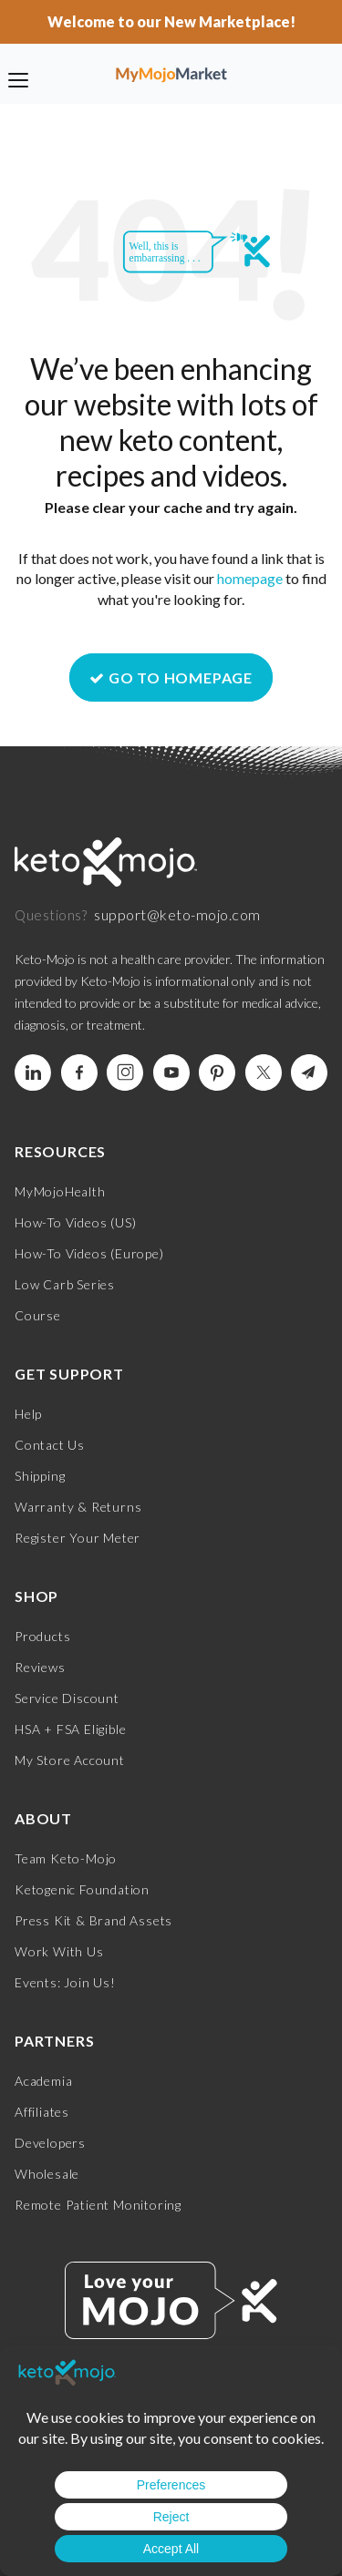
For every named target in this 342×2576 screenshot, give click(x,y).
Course (38, 1315)
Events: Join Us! (65, 1982)
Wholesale (47, 2173)
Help (28, 1413)
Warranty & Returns (78, 1506)
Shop (36, 1596)
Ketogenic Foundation (82, 1889)
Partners (54, 2040)
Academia (43, 2081)
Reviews (40, 1667)
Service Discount (67, 1698)
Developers (50, 2142)
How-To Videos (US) (75, 1222)
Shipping (40, 1475)
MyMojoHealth (60, 1191)
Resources (60, 1151)
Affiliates (42, 2111)
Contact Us (50, 1444)
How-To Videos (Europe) (89, 1253)
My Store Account (70, 1760)
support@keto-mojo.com (177, 914)
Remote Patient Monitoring (98, 2204)
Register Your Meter (77, 1537)
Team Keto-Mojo (66, 1858)
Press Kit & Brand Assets (93, 1920)
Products (42, 1636)
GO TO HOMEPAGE (171, 677)
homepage (250, 578)
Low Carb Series (65, 1284)
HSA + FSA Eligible (70, 1729)
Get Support (69, 1373)
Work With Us (59, 1951)
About (43, 1818)
